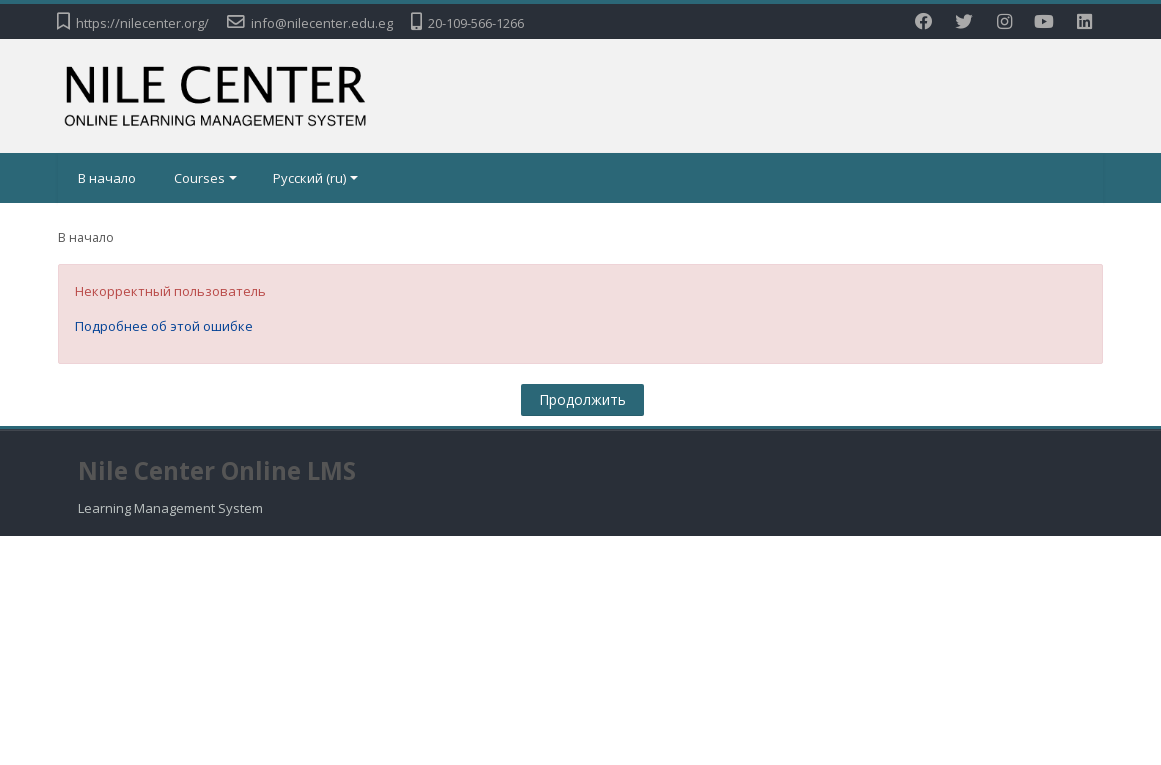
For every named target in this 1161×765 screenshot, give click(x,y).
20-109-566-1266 (476, 23)
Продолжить (582, 399)
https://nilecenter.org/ (142, 23)
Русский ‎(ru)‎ (315, 178)
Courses (205, 178)
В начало (107, 178)
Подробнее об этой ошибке (164, 326)
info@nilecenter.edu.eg (322, 23)
